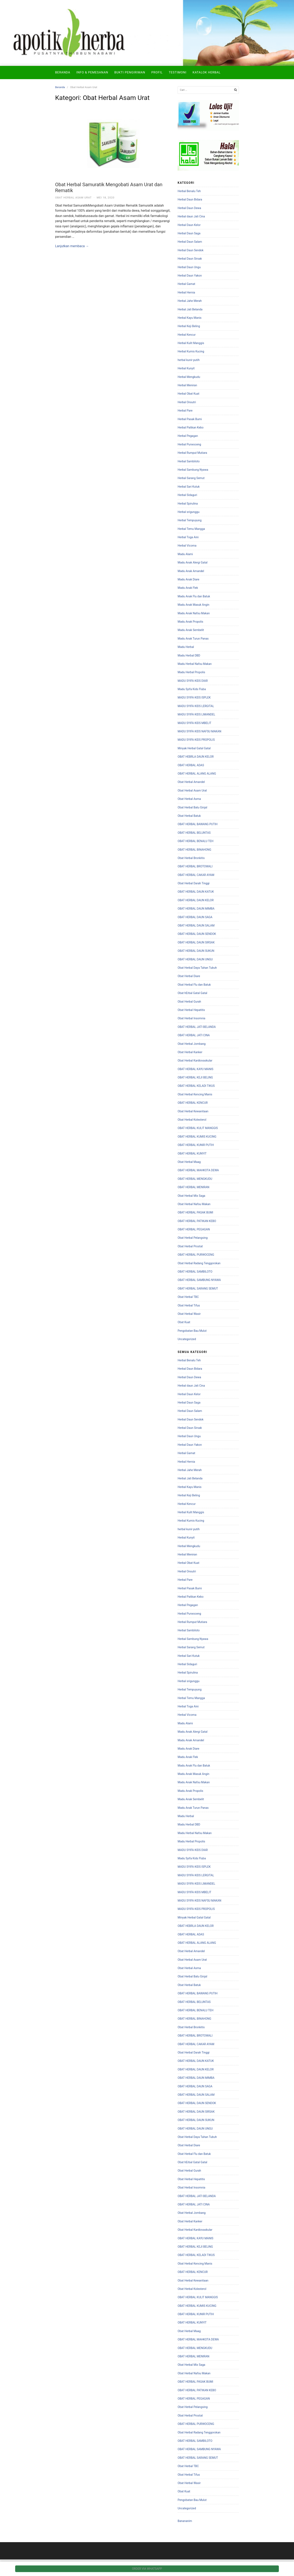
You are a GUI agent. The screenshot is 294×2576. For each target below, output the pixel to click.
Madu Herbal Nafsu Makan (195, 663)
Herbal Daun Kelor (189, 225)
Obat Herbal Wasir (189, 1313)
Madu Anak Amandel (191, 571)
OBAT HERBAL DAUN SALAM (196, 925)
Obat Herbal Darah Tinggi (193, 883)
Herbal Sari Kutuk (189, 486)
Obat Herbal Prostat (190, 1246)
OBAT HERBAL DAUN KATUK (196, 891)
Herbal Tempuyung (190, 520)
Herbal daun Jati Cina (191, 216)
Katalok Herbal (206, 72)
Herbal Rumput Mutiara (192, 452)
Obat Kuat (184, 1322)
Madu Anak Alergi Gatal (192, 562)
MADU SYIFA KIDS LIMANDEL (196, 714)
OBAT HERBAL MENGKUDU (195, 1178)
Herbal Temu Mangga (191, 528)
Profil (157, 72)
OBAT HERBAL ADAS (191, 765)
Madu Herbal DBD (189, 655)
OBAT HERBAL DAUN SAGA (195, 917)
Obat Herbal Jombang (192, 1043)
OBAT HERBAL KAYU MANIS (195, 1069)
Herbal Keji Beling (189, 326)
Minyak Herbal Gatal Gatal (194, 748)
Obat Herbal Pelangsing (193, 1237)
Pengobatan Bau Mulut (192, 1330)
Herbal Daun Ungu (189, 267)
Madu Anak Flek (188, 587)
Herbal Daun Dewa (189, 208)
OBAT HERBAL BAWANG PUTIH (197, 824)
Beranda (62, 72)
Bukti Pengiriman (129, 72)
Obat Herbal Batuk (189, 815)
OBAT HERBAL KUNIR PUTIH (196, 1145)
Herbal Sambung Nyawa (193, 469)
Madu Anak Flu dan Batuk (194, 596)
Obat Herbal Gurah (189, 1001)
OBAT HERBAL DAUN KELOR (196, 900)
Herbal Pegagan (188, 435)
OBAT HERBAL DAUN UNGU (195, 959)
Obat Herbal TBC (188, 1297)
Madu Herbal (186, 647)
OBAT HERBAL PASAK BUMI (195, 1212)
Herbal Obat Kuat (188, 393)
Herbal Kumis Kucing (191, 351)
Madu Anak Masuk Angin (193, 604)
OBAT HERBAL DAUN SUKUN (196, 950)
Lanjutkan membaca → (72, 246)
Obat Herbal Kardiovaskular (195, 1060)
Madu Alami (185, 554)
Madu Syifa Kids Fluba (192, 689)
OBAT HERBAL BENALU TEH (195, 841)
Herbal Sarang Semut (191, 478)
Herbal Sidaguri (187, 495)
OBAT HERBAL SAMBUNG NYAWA (199, 1280)
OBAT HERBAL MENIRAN (193, 1187)
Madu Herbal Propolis (191, 672)
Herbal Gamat (186, 284)
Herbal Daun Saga (189, 233)
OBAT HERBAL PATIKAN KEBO (197, 1221)
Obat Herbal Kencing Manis (195, 1094)
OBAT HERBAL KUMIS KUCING (197, 1136)
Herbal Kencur (187, 334)
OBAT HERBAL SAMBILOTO (195, 1271)
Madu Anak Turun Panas (193, 638)
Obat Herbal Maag (189, 1161)
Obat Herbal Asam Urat (73, 197)
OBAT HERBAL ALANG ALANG (197, 773)
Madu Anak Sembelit (191, 630)
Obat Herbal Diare (189, 976)
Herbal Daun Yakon (190, 275)
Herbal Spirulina (188, 503)
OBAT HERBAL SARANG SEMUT (198, 1288)
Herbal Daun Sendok (191, 250)
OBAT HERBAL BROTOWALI (195, 866)
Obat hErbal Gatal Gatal (192, 993)
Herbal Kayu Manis (190, 317)
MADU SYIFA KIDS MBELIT (194, 723)
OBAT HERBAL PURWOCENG (196, 1254)
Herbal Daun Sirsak (190, 258)
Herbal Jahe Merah (190, 300)
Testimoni (178, 72)
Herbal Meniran (187, 385)
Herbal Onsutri (187, 402)
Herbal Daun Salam (190, 241)
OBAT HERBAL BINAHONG (194, 849)
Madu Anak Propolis (190, 621)
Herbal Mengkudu (189, 377)
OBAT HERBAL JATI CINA (194, 1035)
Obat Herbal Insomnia (191, 1018)
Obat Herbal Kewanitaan (193, 1111)
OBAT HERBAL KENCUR (193, 1102)
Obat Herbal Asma (189, 798)
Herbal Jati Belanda (190, 309)
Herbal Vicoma (187, 545)
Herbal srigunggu (188, 512)
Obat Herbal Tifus (189, 1305)
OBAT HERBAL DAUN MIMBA (196, 908)
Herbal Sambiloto (189, 461)
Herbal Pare (185, 410)
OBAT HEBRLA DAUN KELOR (196, 756)
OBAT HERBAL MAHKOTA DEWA (198, 1170)
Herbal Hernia (186, 292)
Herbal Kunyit (186, 368)
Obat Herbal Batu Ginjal (192, 807)
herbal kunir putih (189, 360)
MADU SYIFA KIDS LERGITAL (196, 706)
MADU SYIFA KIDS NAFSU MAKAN (199, 731)
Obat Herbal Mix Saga (191, 1195)
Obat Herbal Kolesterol (192, 1119)
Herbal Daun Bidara (190, 199)
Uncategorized (187, 1339)
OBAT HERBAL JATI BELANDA (197, 1026)
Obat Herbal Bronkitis (191, 858)
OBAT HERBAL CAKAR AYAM (196, 875)
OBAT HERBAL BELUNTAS (194, 832)
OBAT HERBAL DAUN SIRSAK (196, 942)
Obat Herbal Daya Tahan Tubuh (197, 967)
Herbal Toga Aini (188, 537)
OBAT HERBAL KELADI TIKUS (196, 1085)
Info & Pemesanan (92, 72)
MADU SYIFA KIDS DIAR (193, 680)
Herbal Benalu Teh (189, 191)
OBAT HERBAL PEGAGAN (194, 1229)
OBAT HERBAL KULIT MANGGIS (198, 1128)
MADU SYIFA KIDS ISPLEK (194, 697)
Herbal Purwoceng (189, 444)
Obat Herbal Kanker (190, 1052)
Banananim (185, 2521)
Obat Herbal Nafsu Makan (194, 1204)
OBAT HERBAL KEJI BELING (195, 1077)
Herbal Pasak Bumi (190, 419)
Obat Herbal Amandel (191, 782)
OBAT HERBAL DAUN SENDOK (197, 933)
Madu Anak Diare (188, 579)
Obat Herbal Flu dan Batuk (194, 984)
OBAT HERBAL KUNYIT (192, 1153)
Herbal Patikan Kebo (191, 427)
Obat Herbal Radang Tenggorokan (199, 1263)
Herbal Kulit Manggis (191, 343)
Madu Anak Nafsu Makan (194, 613)
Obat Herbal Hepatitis (191, 1010)
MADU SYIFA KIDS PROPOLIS (196, 739)
